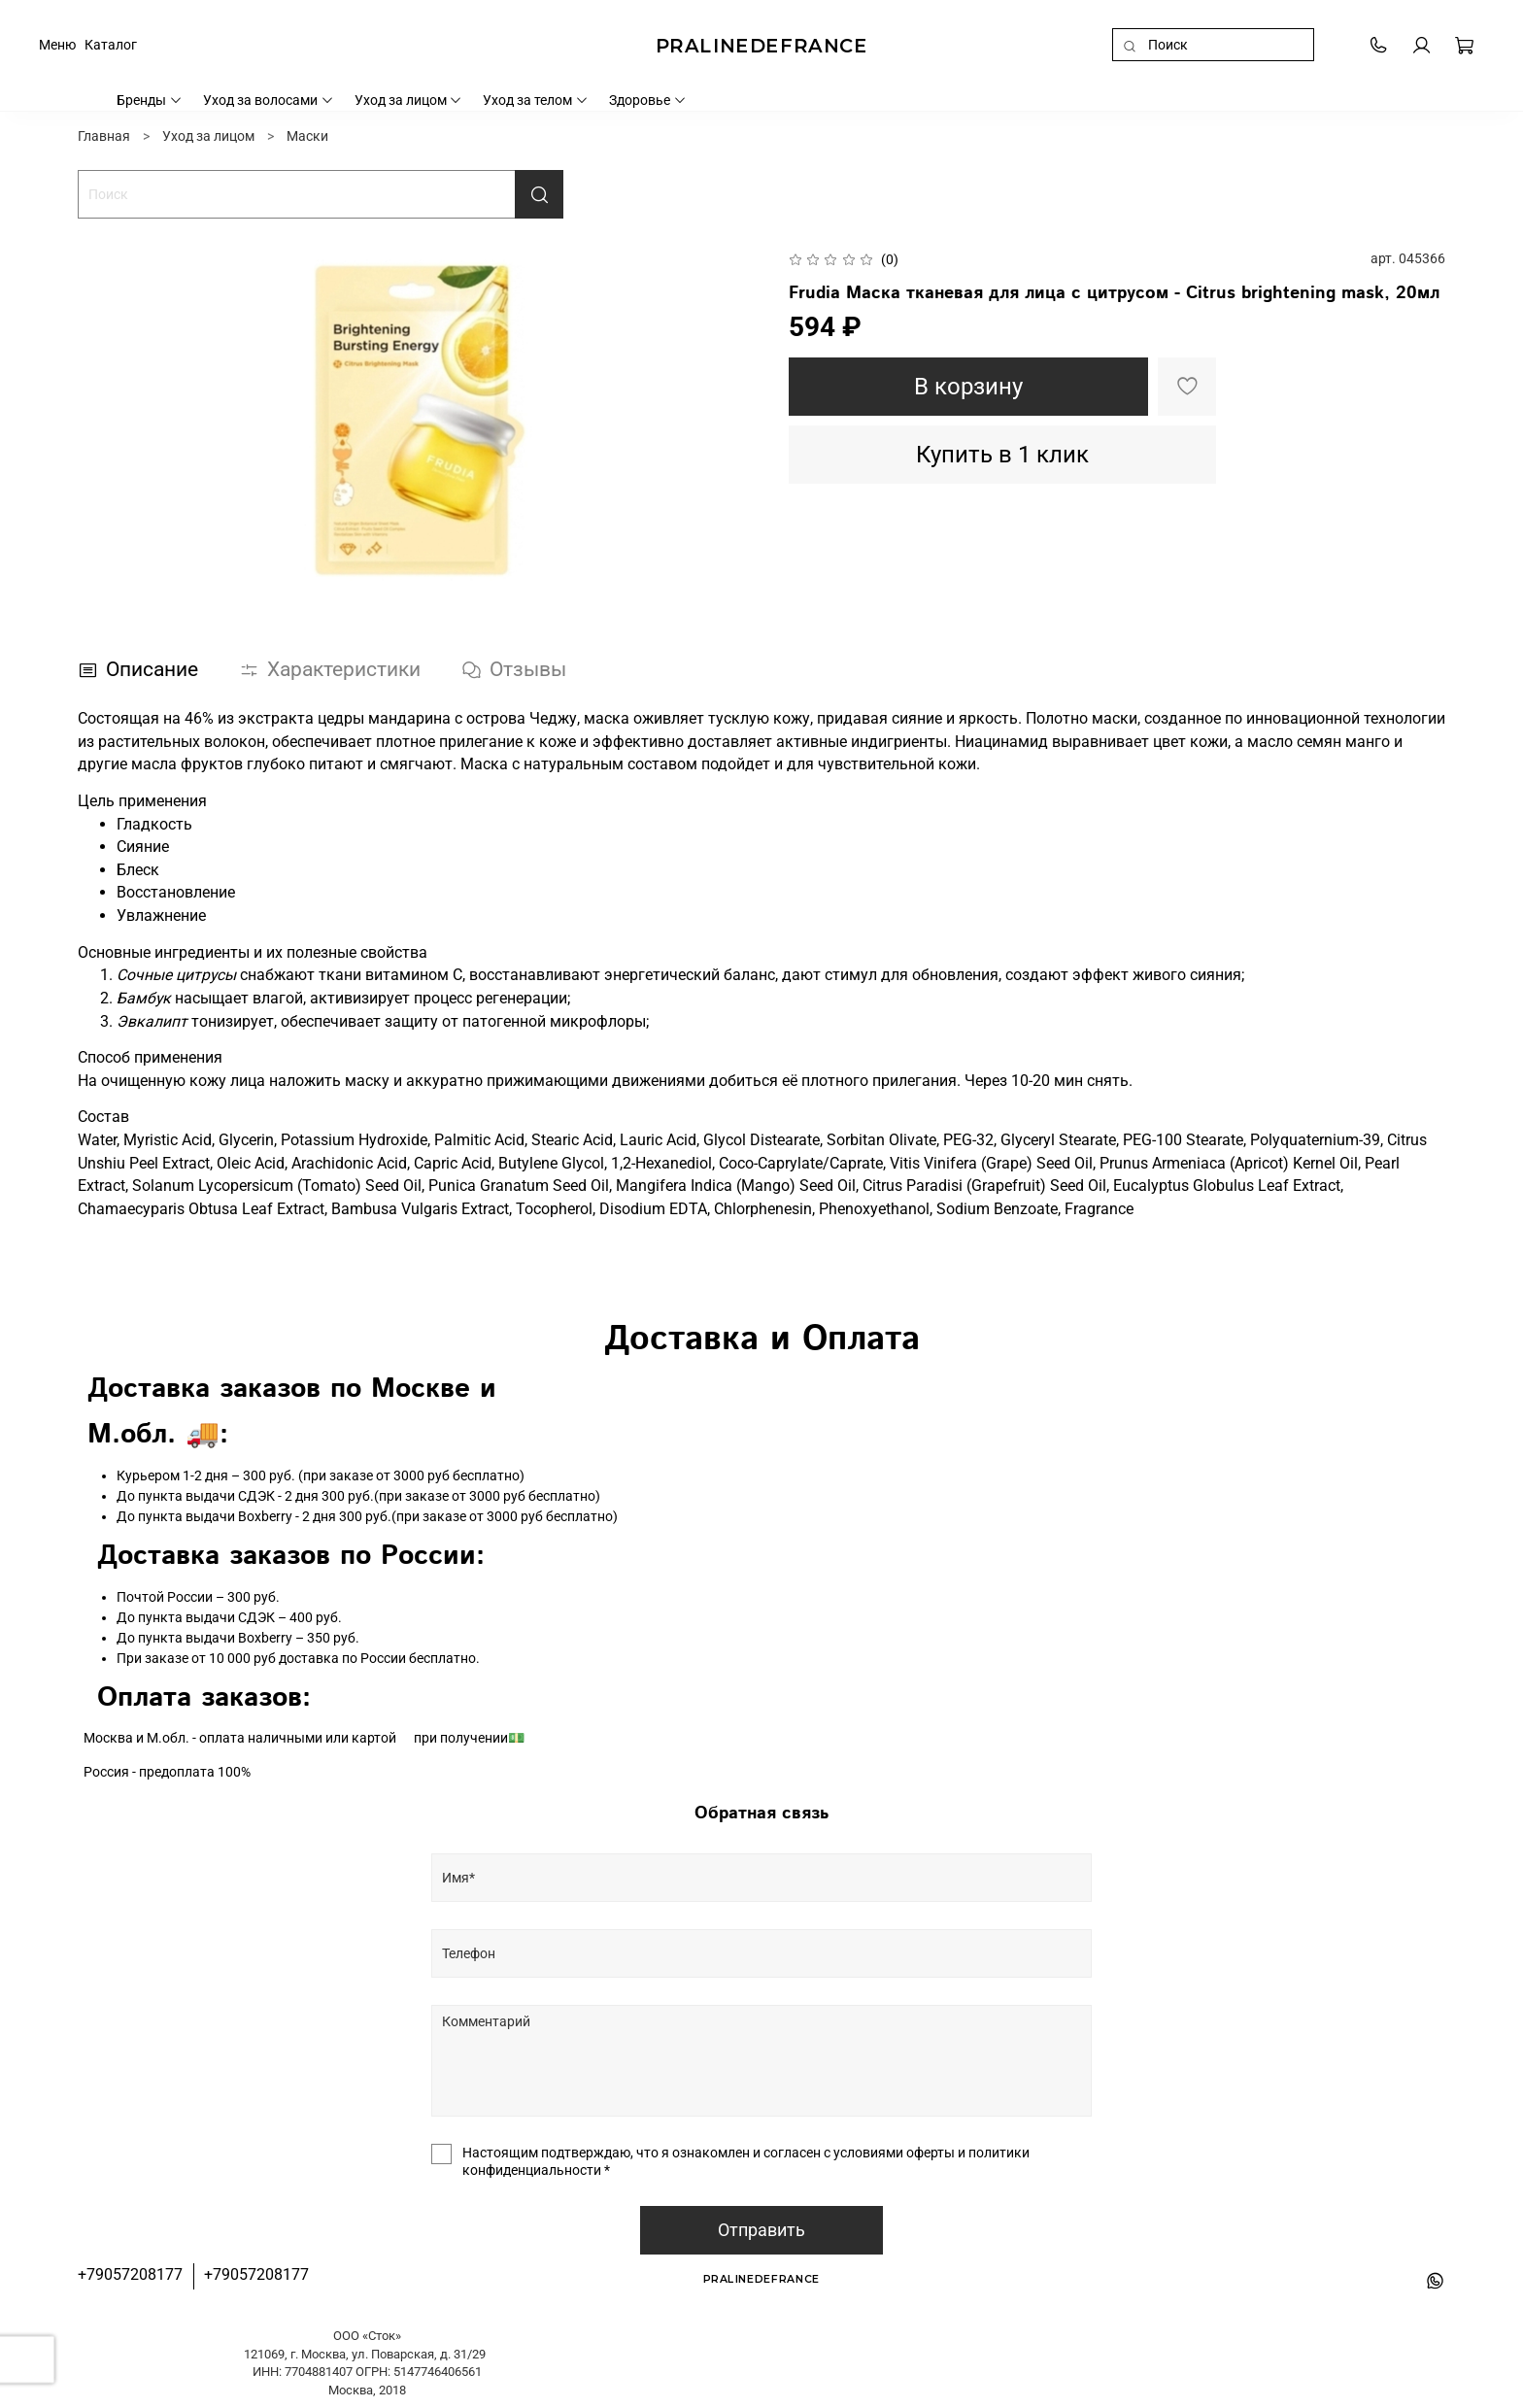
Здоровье (648, 100)
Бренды (150, 100)
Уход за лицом (409, 100)
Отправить (761, 2230)
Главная (104, 136)
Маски (307, 136)
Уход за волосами (268, 100)
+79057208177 (130, 2274)
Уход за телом (536, 100)
